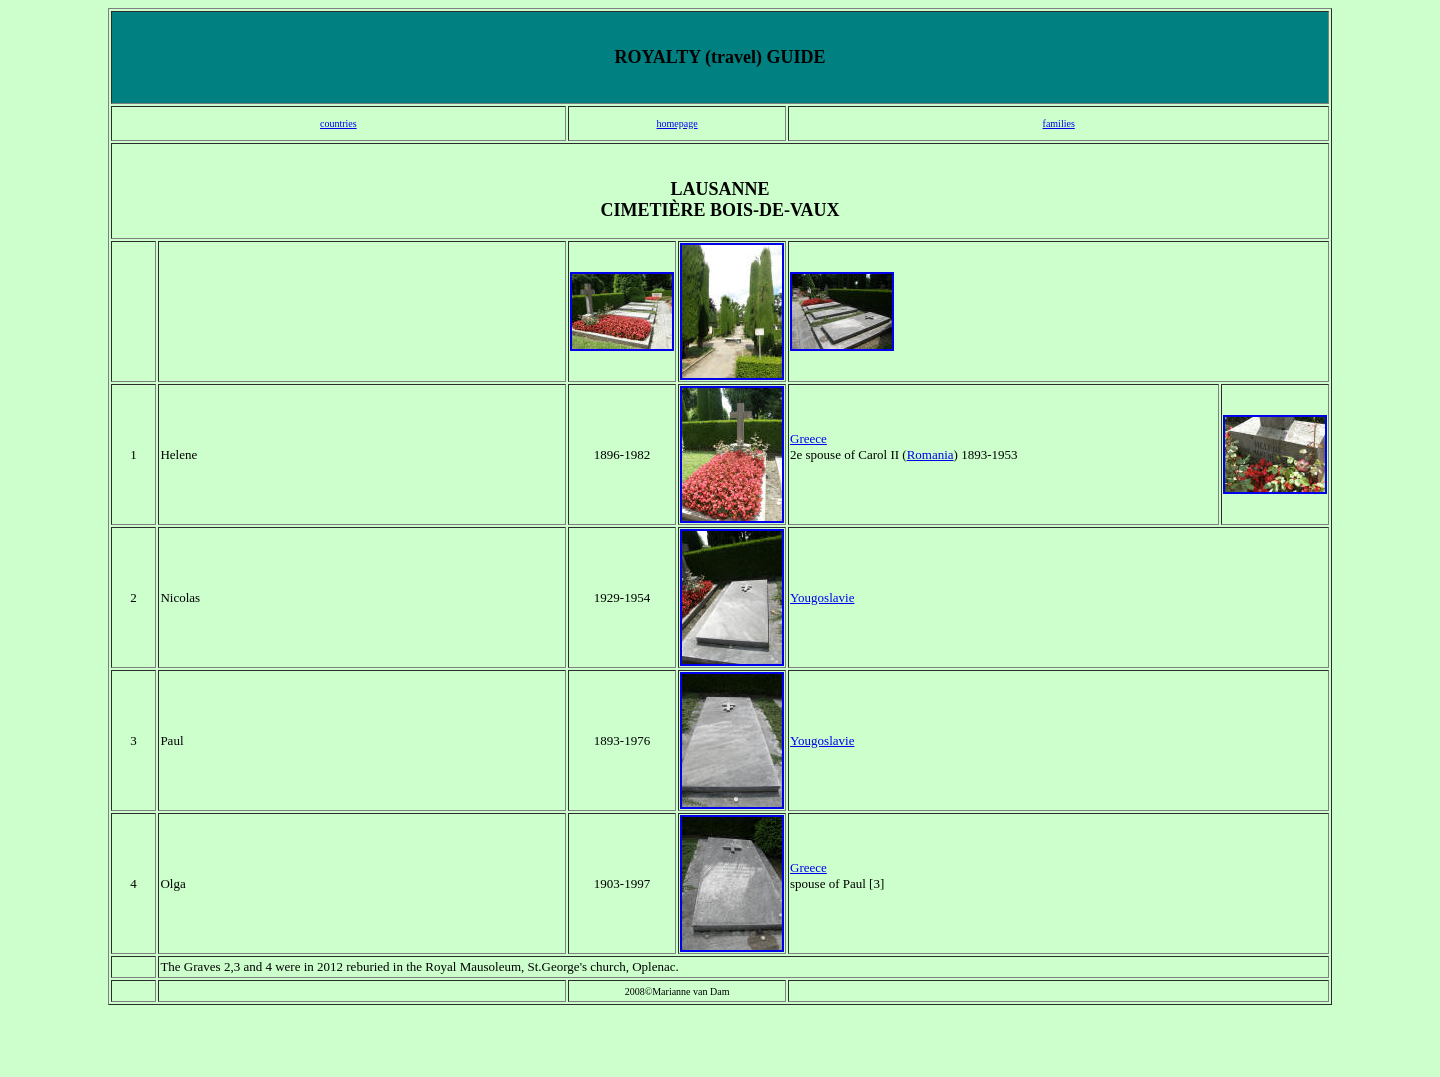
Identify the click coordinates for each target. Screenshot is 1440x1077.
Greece (808, 438)
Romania (930, 454)
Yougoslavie (822, 597)
